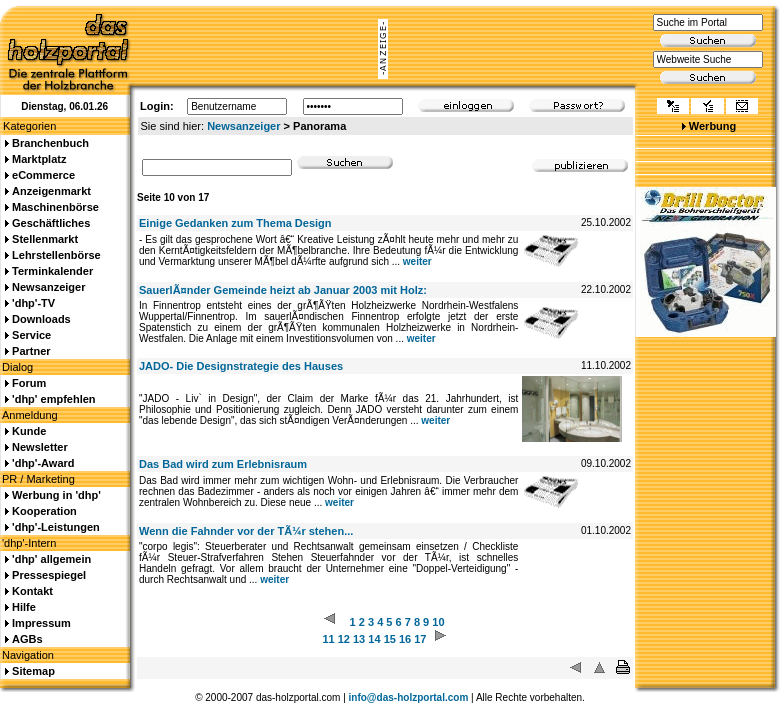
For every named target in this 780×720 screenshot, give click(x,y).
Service (31, 335)
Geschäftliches (51, 223)
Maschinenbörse (55, 207)
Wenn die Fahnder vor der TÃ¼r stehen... (246, 531)
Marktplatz (39, 159)
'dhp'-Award (43, 463)
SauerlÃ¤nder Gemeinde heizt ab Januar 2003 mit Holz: (283, 290)
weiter (417, 261)
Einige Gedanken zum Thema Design (235, 223)
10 (438, 622)
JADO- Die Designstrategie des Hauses (241, 366)
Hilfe (24, 607)
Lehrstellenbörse (56, 255)
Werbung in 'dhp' (56, 495)
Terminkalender (52, 271)
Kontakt (32, 591)
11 (328, 639)
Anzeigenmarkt (51, 191)
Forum (29, 383)
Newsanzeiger (243, 126)
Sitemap (33, 671)
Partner (31, 351)
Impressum (41, 623)
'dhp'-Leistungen (56, 527)
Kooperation (44, 511)
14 (374, 639)
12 (344, 639)
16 (405, 639)
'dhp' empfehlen (53, 399)
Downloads (41, 319)
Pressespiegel (49, 575)
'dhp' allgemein (51, 559)
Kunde (29, 431)
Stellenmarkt (45, 239)
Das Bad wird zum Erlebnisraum (223, 464)
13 (359, 639)
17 (420, 639)
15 (390, 639)
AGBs (27, 639)
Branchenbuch (50, 143)
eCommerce (43, 175)
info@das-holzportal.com (409, 697)
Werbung (712, 126)
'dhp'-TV (33, 303)
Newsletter (40, 447)
